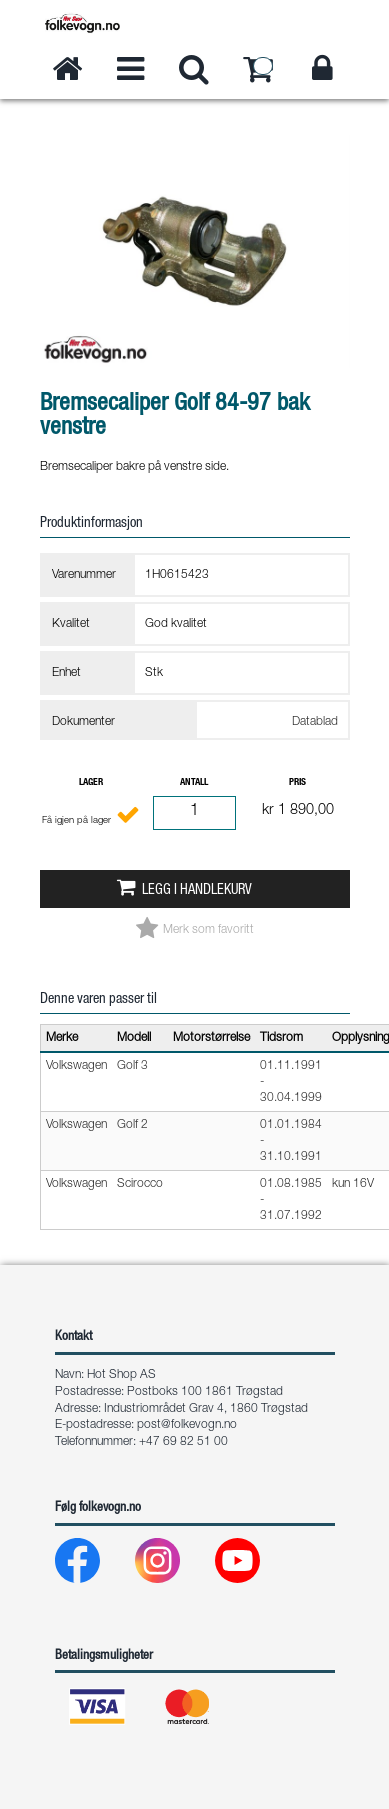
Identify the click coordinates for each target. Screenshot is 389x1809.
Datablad (315, 722)
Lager (91, 783)
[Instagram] (173, 1565)
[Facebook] (93, 1565)
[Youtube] (253, 1565)
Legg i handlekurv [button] (197, 891)
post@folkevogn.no (187, 1425)
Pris (297, 783)
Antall (194, 783)
